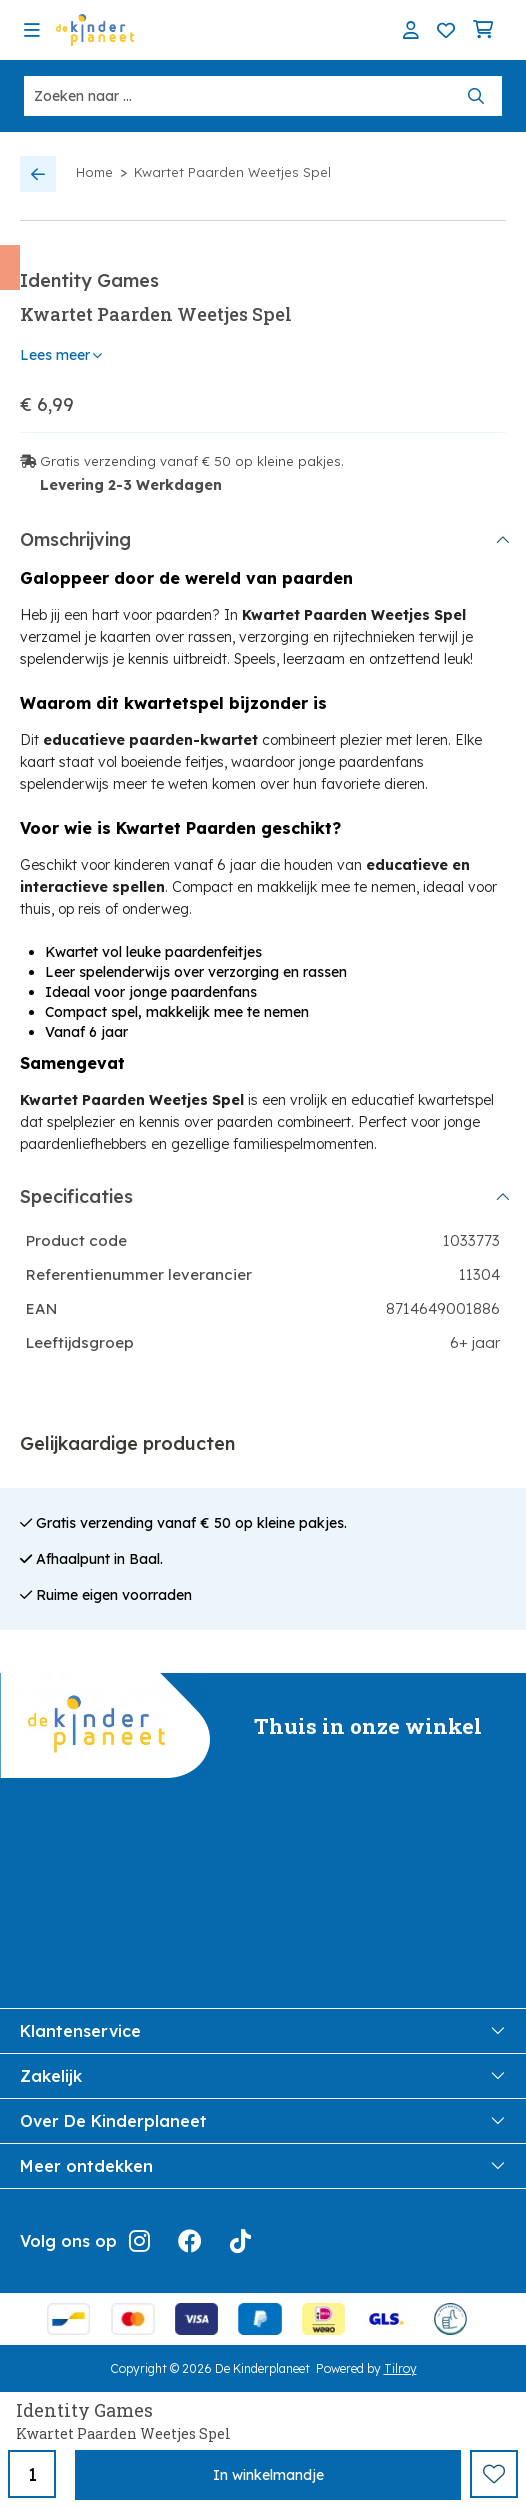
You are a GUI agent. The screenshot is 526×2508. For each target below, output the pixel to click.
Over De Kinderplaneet (263, 2121)
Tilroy (400, 2368)
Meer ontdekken (263, 2166)
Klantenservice (263, 2031)
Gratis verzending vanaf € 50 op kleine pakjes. (192, 461)
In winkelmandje (268, 2475)
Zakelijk (263, 2076)
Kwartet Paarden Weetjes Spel (232, 172)
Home (94, 172)
